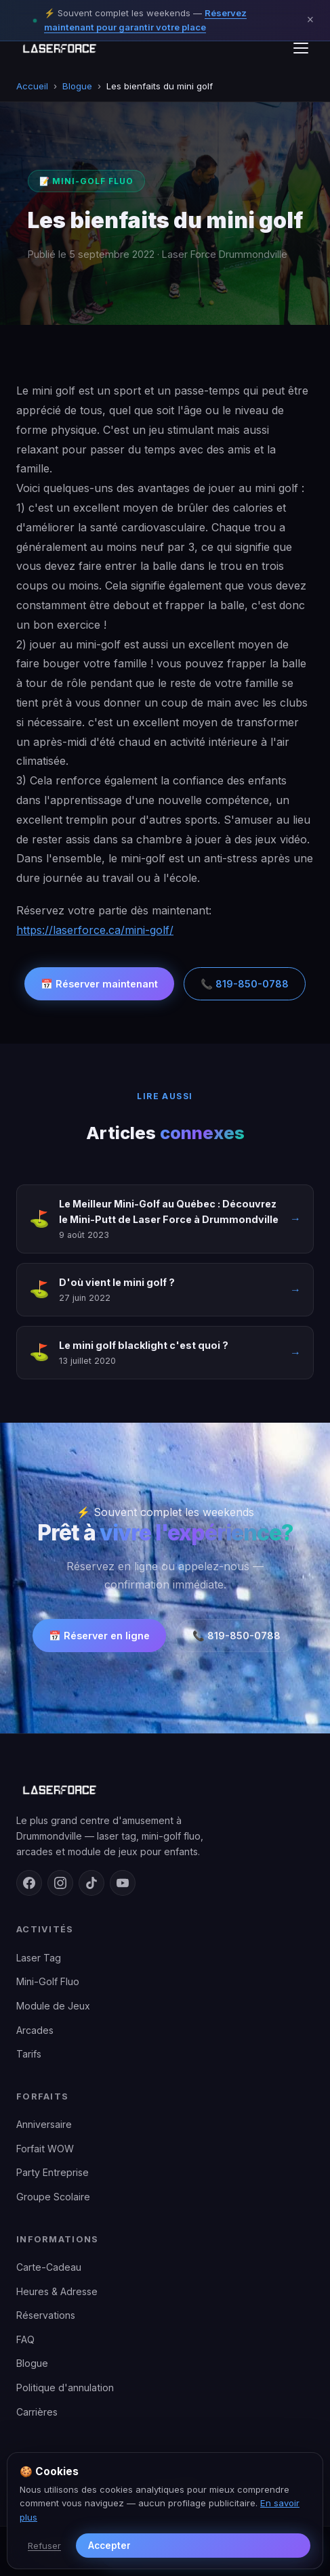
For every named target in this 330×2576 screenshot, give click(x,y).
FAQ (25, 2339)
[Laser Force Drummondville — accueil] (165, 1789)
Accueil (32, 86)
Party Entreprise (52, 2172)
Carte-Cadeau (48, 2267)
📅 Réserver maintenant (99, 984)
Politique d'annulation (65, 2387)
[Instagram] (60, 1883)
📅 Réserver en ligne (99, 1635)
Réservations (45, 2315)
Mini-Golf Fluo (47, 1981)
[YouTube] (123, 1883)
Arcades (35, 2030)
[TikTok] (91, 1883)
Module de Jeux (53, 2006)
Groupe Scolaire (53, 2196)
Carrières (37, 2412)
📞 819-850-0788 (245, 984)
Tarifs (28, 2054)
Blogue (77, 86)
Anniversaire (44, 2124)
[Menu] (301, 48)
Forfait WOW (45, 2148)
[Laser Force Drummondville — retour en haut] (59, 48)
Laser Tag (38, 1957)
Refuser (44, 2545)
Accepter (109, 2545)
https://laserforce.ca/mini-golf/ (94, 930)
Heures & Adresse (57, 2291)
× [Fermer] (310, 19)
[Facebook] (29, 1883)
